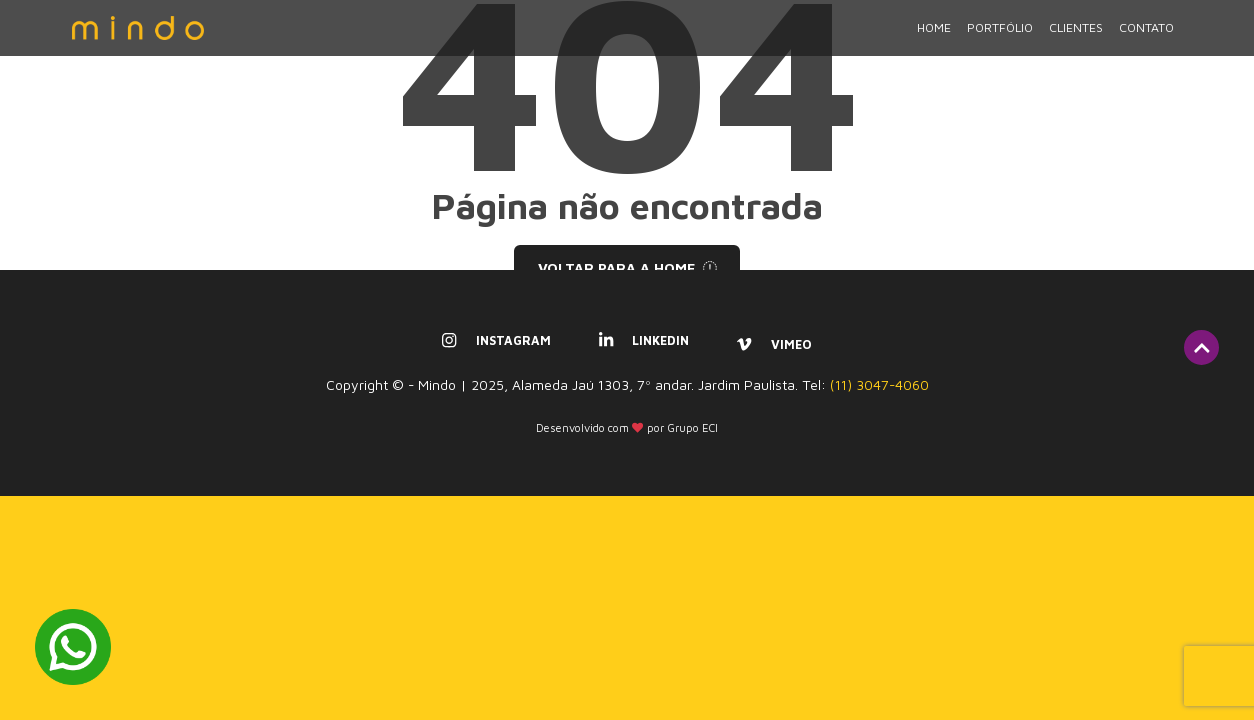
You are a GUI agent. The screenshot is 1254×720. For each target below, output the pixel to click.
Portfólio (1000, 41)
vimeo (774, 344)
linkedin (644, 340)
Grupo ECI (692, 427)
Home (934, 41)
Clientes (1076, 41)
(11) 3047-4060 (879, 385)
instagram (496, 340)
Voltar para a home (627, 268)
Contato (1146, 41)
